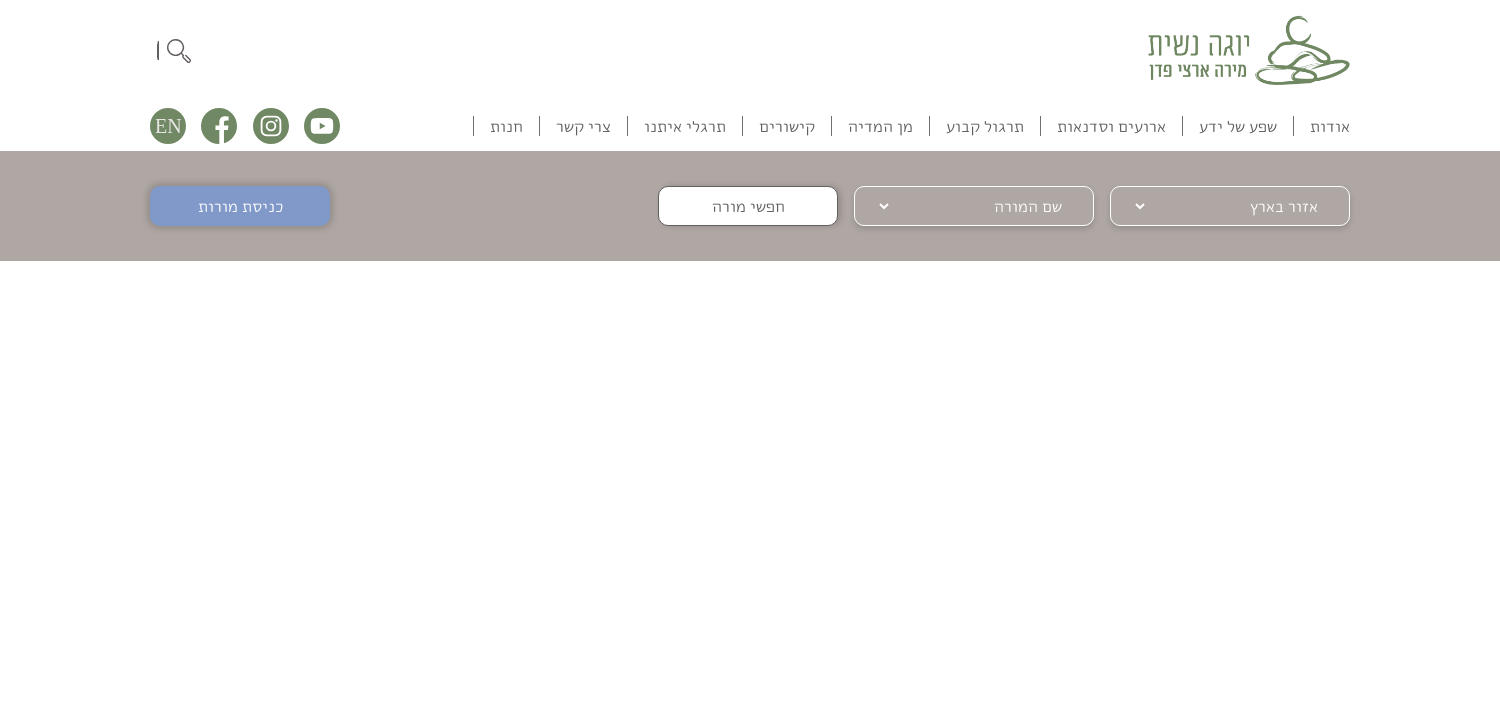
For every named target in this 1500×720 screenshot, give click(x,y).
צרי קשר (583, 126)
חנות (506, 126)
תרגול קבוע (985, 126)
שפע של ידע (1238, 126)
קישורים (787, 126)
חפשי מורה (748, 206)
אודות (1330, 126)
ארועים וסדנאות (1111, 126)
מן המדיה (880, 126)
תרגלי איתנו (685, 126)
